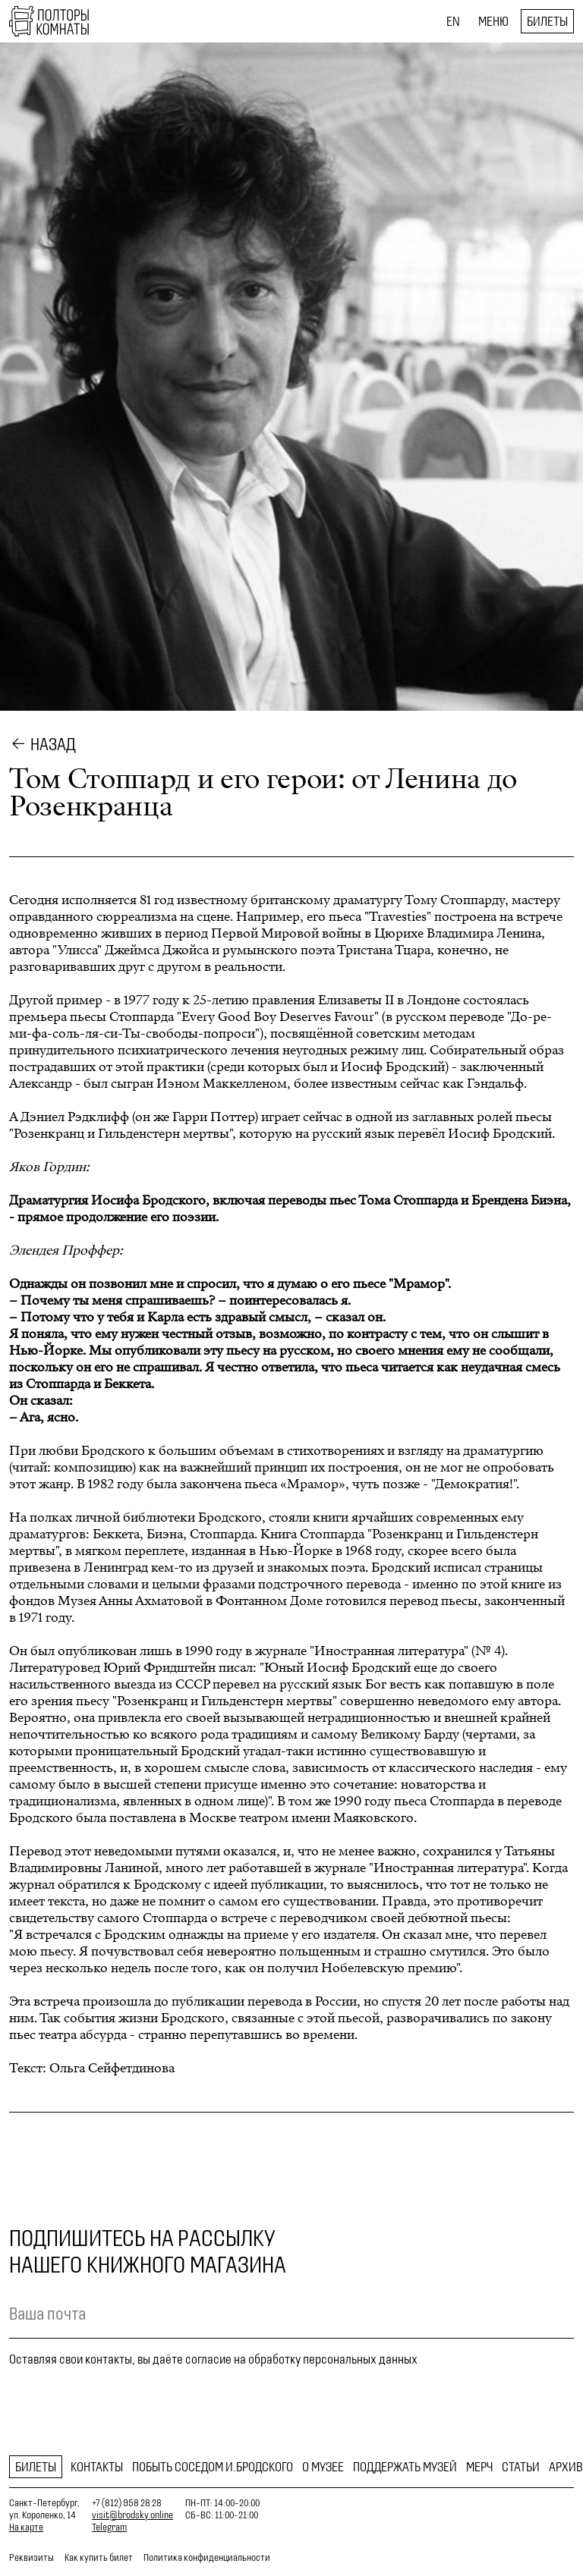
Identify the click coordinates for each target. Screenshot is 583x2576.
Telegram (109, 2527)
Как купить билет (99, 2557)
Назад (53, 744)
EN (453, 21)
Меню (493, 21)
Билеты (547, 21)
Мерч (479, 2466)
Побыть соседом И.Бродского (212, 2466)
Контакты (97, 2466)
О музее (323, 2466)
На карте (26, 2527)
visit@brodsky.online (132, 2514)
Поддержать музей (405, 2466)
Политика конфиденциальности (206, 2557)
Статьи (521, 2466)
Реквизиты (31, 2557)
